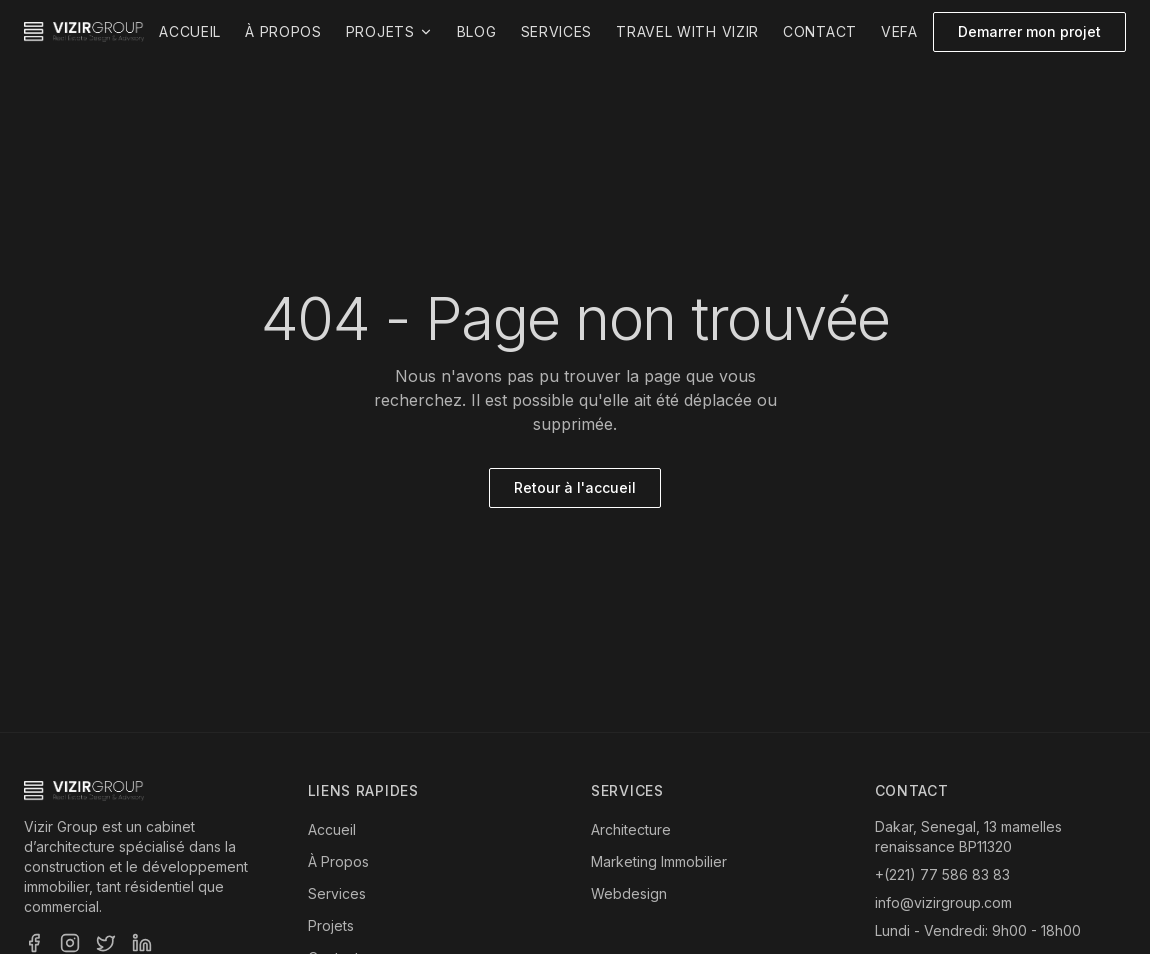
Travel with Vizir (687, 31)
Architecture (631, 829)
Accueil (190, 31)
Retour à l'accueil (575, 487)
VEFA (899, 31)
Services (557, 31)
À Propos (338, 861)
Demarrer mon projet (1029, 31)
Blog (477, 31)
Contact (820, 31)
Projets (389, 31)
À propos (283, 31)
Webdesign (629, 893)
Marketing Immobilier (659, 861)
